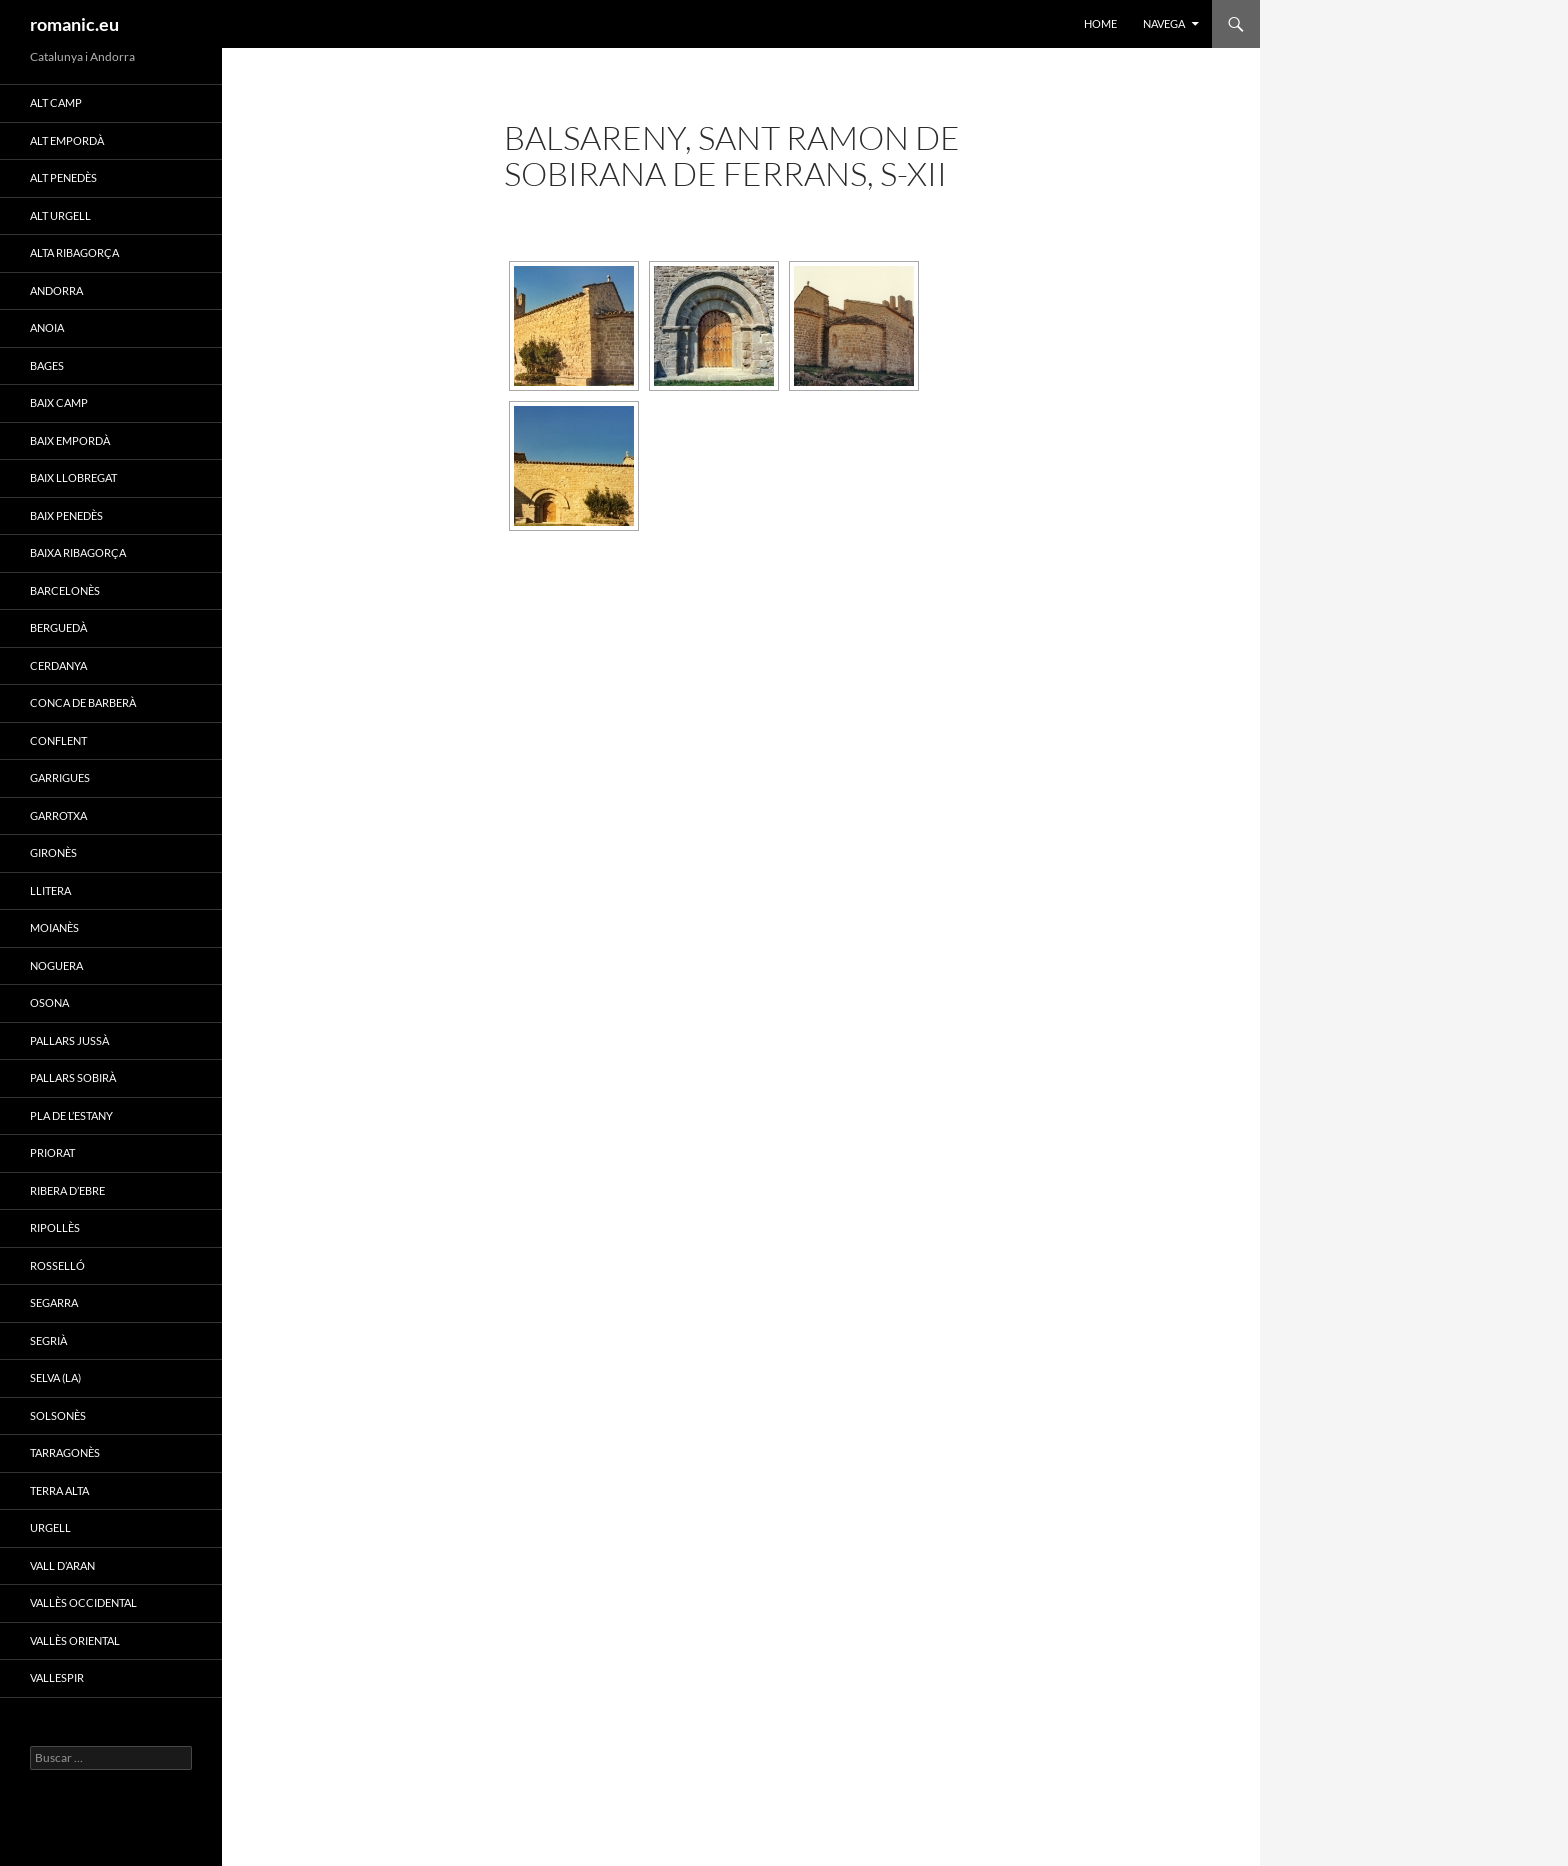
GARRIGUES (60, 777)
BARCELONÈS (65, 590)
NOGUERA (56, 965)
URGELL (50, 1527)
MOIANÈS (54, 927)
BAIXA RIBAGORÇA (78, 552)
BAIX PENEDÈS (66, 515)
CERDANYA (58, 665)
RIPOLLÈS (55, 1227)
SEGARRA (54, 1302)
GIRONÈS (53, 852)
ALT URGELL (60, 215)
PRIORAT (52, 1152)
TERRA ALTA (59, 1490)
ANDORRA (56, 290)
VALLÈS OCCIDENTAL (83, 1602)
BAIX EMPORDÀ (70, 440)
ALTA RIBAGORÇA (74, 252)
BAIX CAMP (59, 402)
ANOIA (47, 327)
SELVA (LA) (55, 1377)
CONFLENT (58, 740)
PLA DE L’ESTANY (71, 1115)
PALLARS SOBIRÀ (73, 1077)
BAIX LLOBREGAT (73, 477)
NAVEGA (1164, 23)
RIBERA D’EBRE (67, 1190)
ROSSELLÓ (57, 1265)
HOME (1100, 23)
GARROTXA (58, 815)
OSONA (49, 1002)
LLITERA (50, 890)
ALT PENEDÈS (63, 177)
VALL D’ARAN (62, 1565)
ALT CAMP (56, 102)
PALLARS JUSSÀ (69, 1040)
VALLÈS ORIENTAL (75, 1640)
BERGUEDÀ (58, 627)
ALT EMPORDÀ (67, 140)
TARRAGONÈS (65, 1452)
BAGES (47, 365)
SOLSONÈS (58, 1415)
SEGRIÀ (48, 1340)
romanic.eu (74, 24)
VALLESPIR (57, 1677)
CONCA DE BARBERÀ (83, 702)
